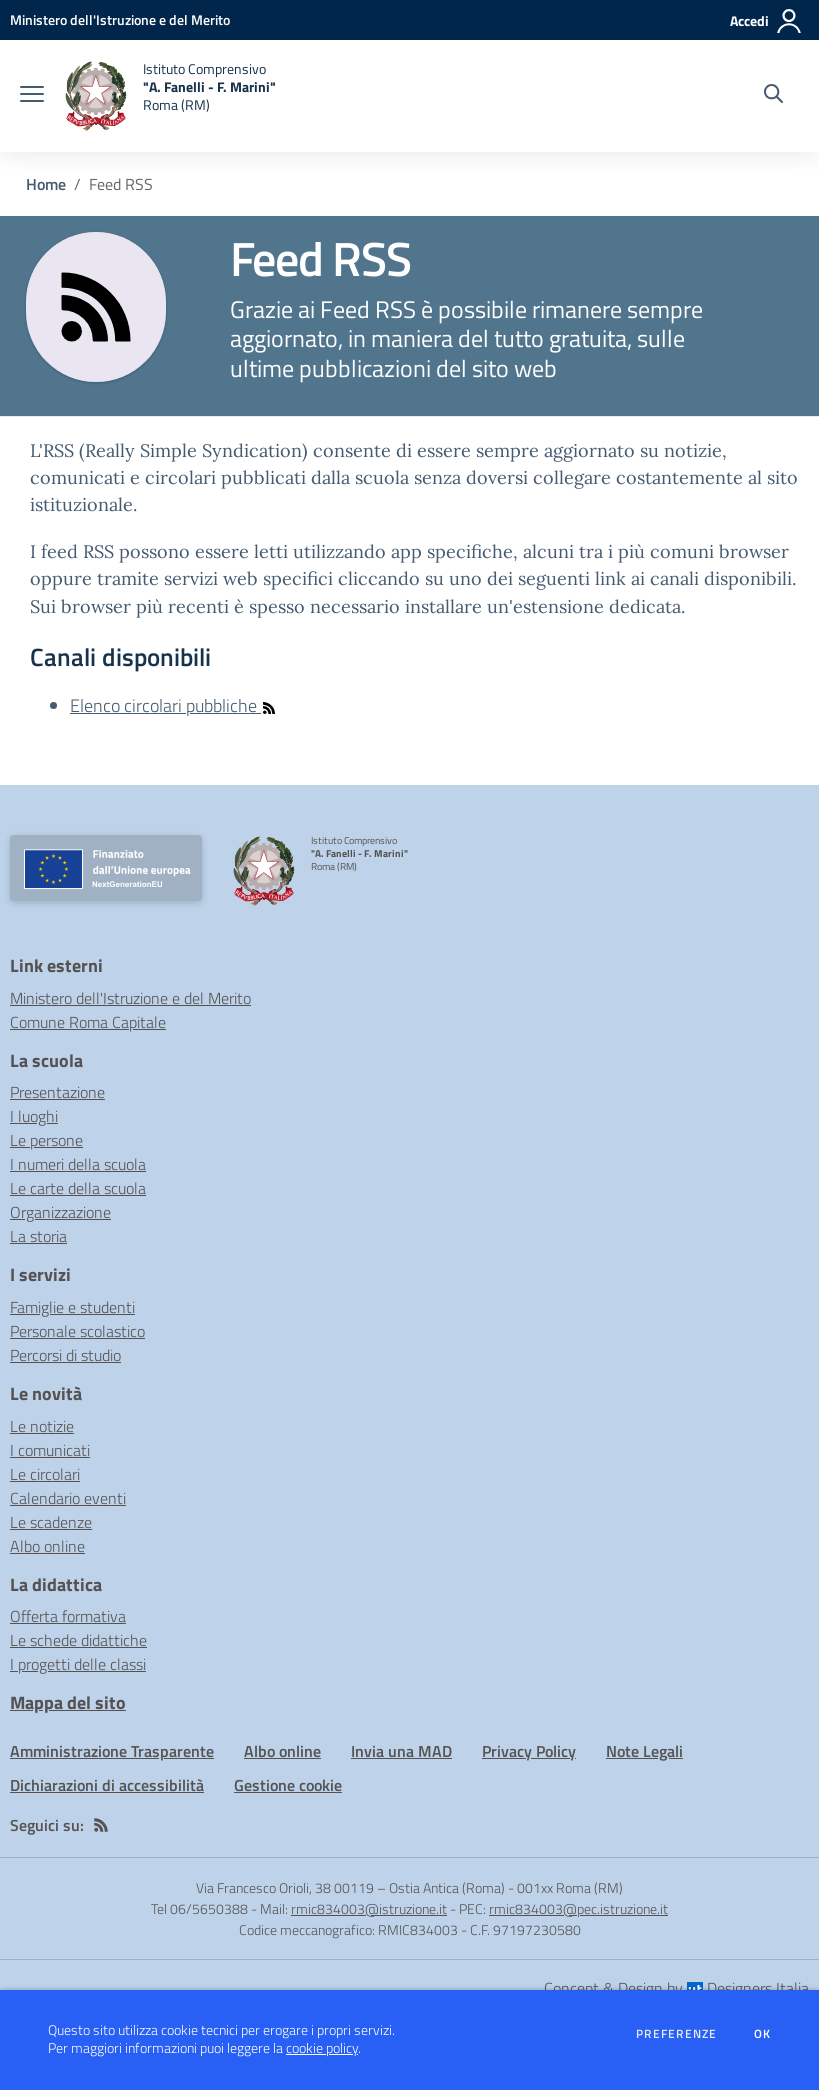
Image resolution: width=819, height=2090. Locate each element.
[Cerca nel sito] (773, 96)
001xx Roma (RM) (570, 1887)
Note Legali (644, 1751)
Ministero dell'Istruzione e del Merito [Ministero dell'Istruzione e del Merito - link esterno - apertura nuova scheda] (130, 998)
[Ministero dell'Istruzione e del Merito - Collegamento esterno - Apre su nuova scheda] (120, 19)
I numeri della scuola (78, 1164)
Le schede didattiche (78, 1640)
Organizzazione (60, 1212)
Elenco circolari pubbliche (173, 705)
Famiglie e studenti (72, 1307)
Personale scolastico (77, 1331)
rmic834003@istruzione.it (369, 1908)
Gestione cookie (288, 1785)
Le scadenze (51, 1522)
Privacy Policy (529, 1751)
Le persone (46, 1140)
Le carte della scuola (78, 1188)
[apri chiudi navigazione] (32, 96)
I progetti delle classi (78, 1664)
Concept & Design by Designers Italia (676, 1988)
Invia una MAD (401, 1751)
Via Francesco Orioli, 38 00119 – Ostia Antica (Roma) (350, 1887)
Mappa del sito (68, 1702)
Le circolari (45, 1474)
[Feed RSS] (101, 1825)
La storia (38, 1236)
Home (46, 184)
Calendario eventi (68, 1498)
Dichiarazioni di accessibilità (107, 1785)
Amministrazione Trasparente (112, 1751)
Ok (763, 2034)
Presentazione (57, 1092)
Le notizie (42, 1426)
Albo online (47, 1546)
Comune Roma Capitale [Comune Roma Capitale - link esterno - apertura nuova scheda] (88, 1022)
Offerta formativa (68, 1616)
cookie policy (322, 2048)
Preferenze (676, 2034)
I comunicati (50, 1450)
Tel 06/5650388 (199, 1908)
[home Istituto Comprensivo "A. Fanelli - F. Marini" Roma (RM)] (170, 96)
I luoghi (34, 1116)
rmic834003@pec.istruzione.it (578, 1908)
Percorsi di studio (65, 1355)
